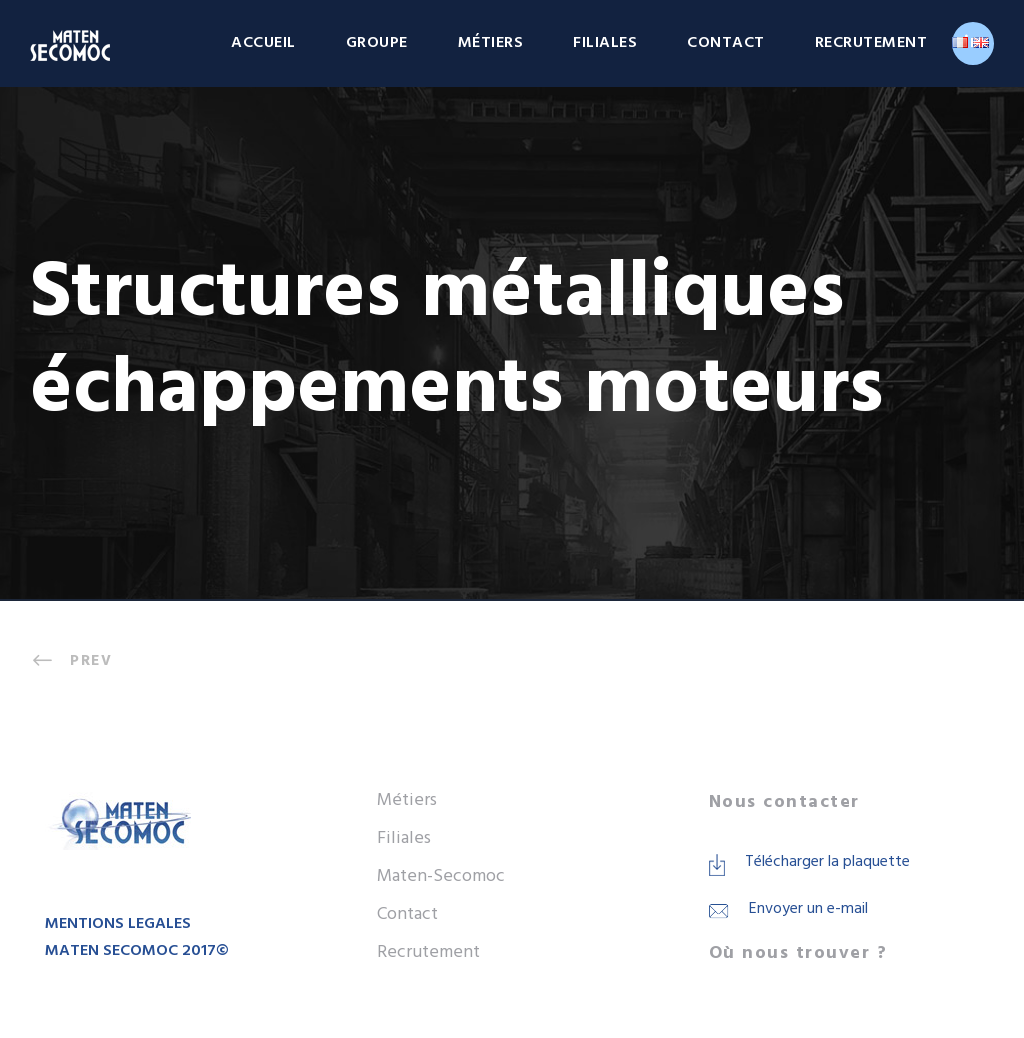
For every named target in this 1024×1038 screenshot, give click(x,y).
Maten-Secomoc (441, 876)
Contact (726, 43)
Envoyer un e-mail (808, 909)
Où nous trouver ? (798, 953)
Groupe (377, 43)
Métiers (491, 43)
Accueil (263, 43)
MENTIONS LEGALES (118, 924)
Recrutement (871, 43)
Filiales (605, 43)
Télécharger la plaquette (827, 862)
